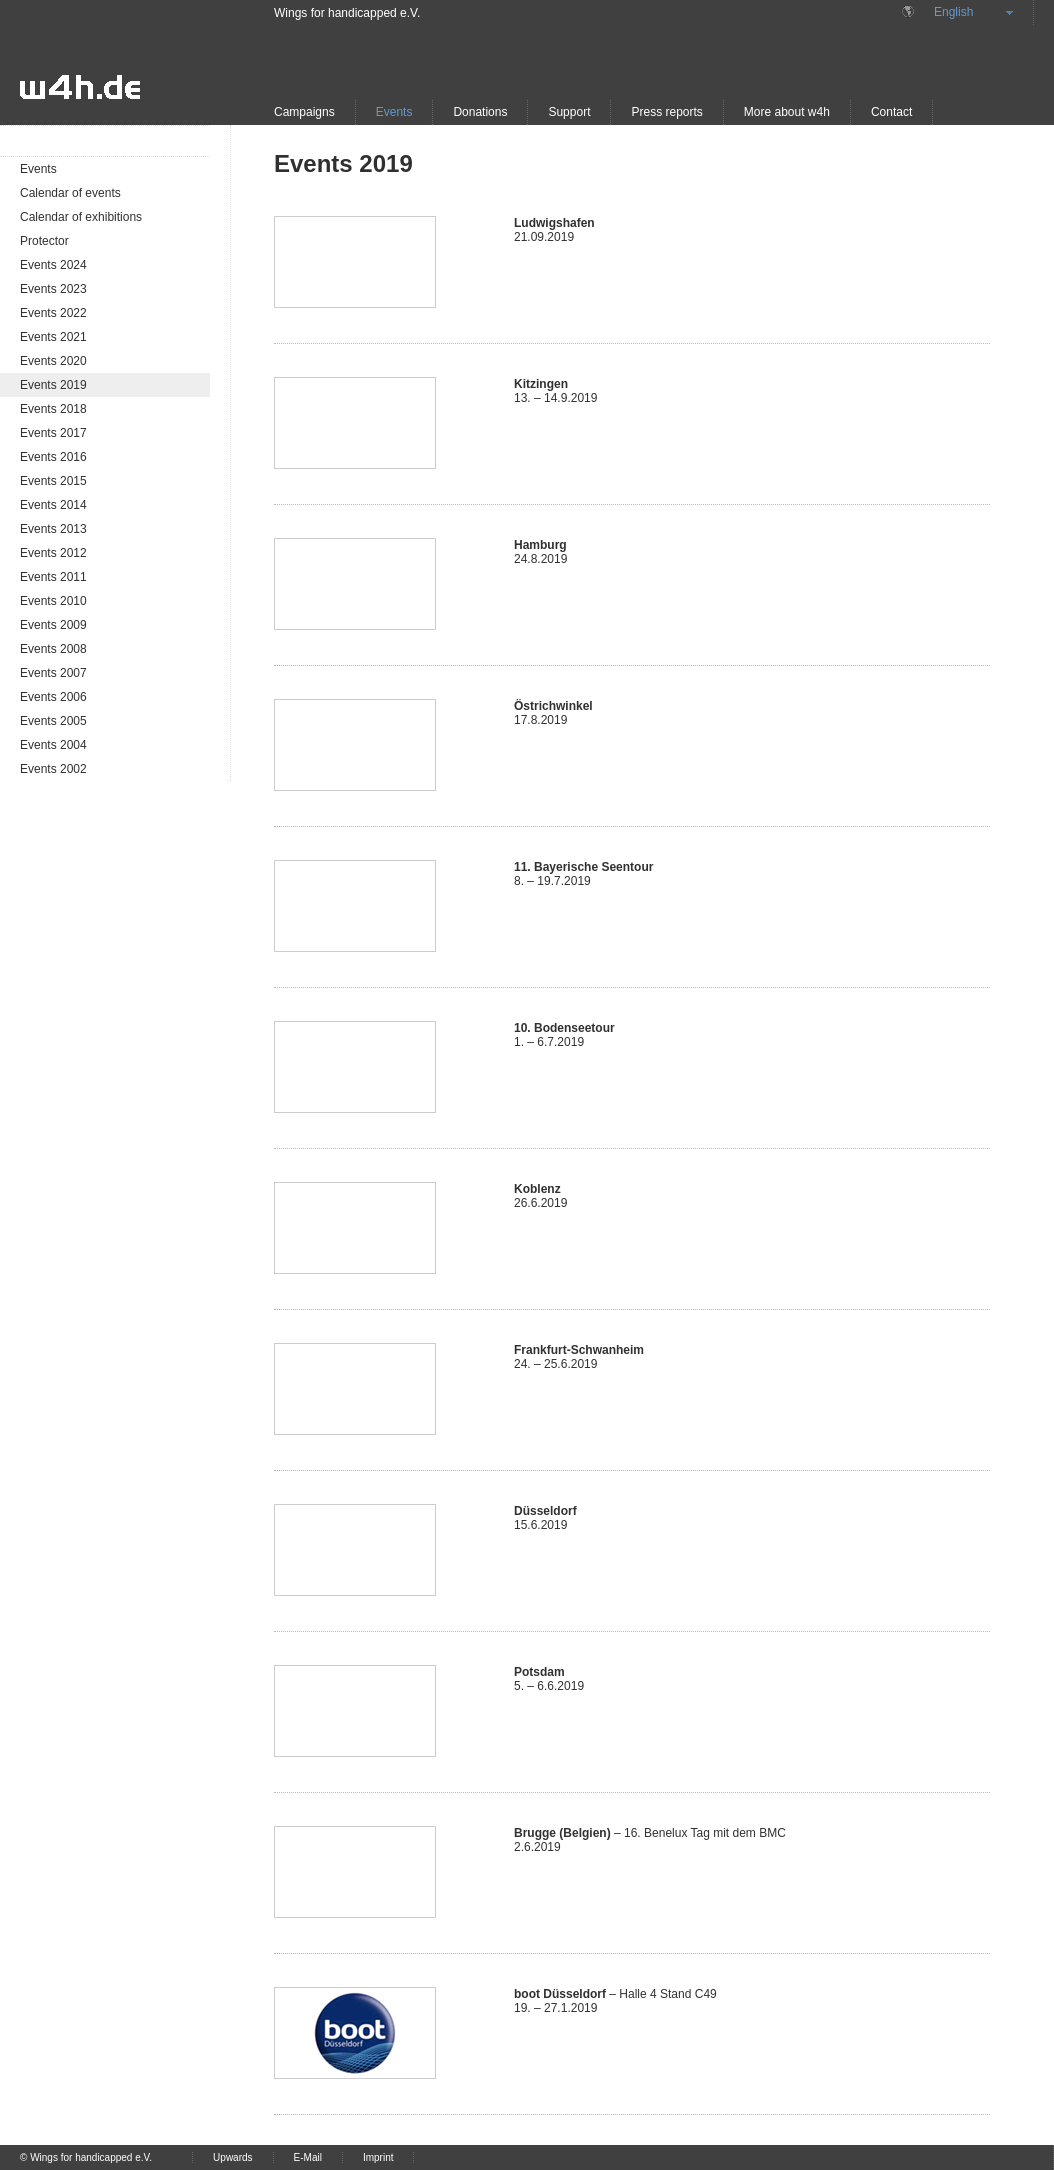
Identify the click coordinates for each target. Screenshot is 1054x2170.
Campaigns (304, 112)
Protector (44, 241)
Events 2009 (53, 625)
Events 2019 (53, 385)
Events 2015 (53, 481)
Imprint (378, 2157)
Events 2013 (53, 529)
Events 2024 (53, 265)
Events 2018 (53, 409)
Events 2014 (53, 505)
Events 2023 (53, 289)
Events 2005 (53, 721)
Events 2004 (53, 745)
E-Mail (308, 2157)
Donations (480, 112)
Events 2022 (53, 313)
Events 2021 (53, 337)
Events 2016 (53, 457)
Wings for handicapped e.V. (347, 13)
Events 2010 (53, 601)
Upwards (232, 2157)
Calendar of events (70, 193)
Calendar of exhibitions (81, 217)
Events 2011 (53, 577)
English (953, 12)
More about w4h (787, 112)
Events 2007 (53, 673)
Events (394, 112)
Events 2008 (53, 649)
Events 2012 (53, 553)
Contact (891, 112)
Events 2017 (53, 433)
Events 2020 (53, 361)
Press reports (666, 112)
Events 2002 (53, 769)
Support (569, 112)
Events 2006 (53, 697)
